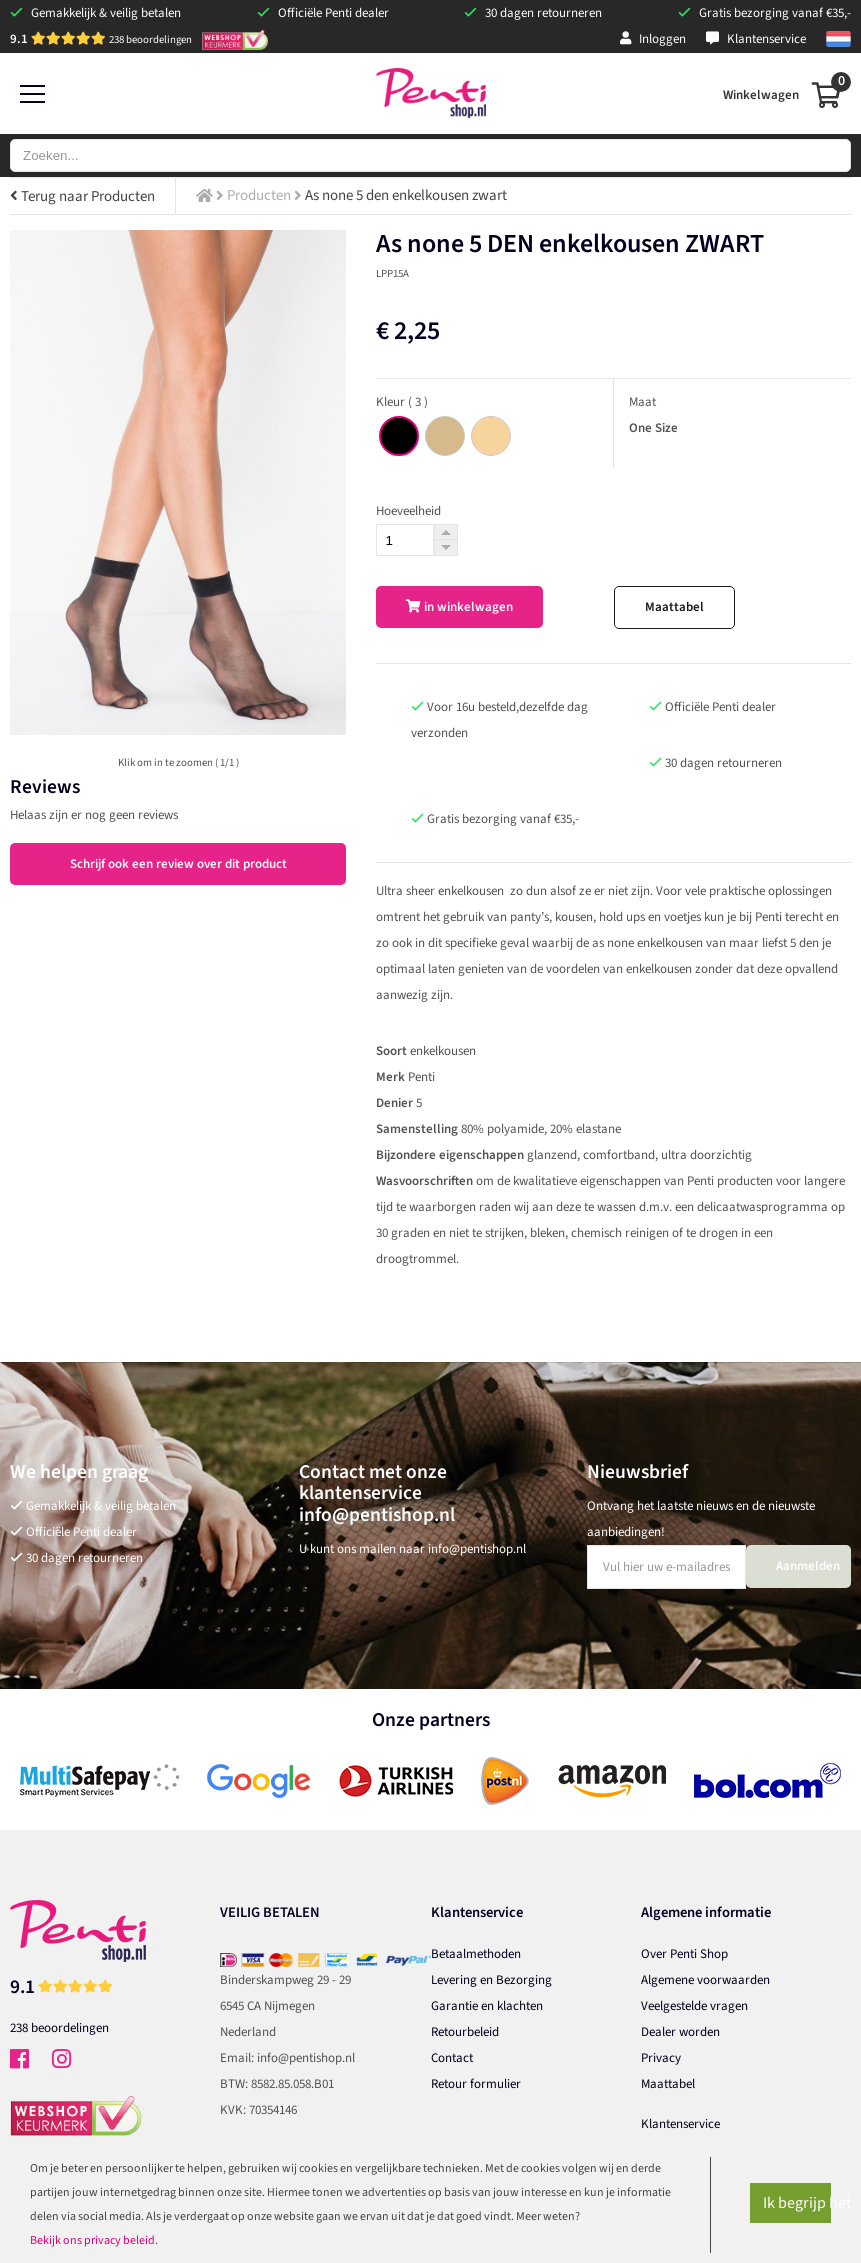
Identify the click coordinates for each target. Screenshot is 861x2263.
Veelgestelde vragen (694, 2006)
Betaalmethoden (476, 1954)
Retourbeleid (465, 2032)
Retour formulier (476, 2084)
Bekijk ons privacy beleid (92, 2240)
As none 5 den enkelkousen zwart (406, 195)
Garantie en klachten (487, 2006)
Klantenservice (756, 39)
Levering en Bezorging (491, 1980)
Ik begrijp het (797, 2203)
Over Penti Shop (684, 1954)
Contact (452, 2058)
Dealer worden (680, 2032)
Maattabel (674, 607)
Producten (259, 195)
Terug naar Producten (82, 196)
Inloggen (653, 39)
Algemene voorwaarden (705, 1980)
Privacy (661, 2058)
